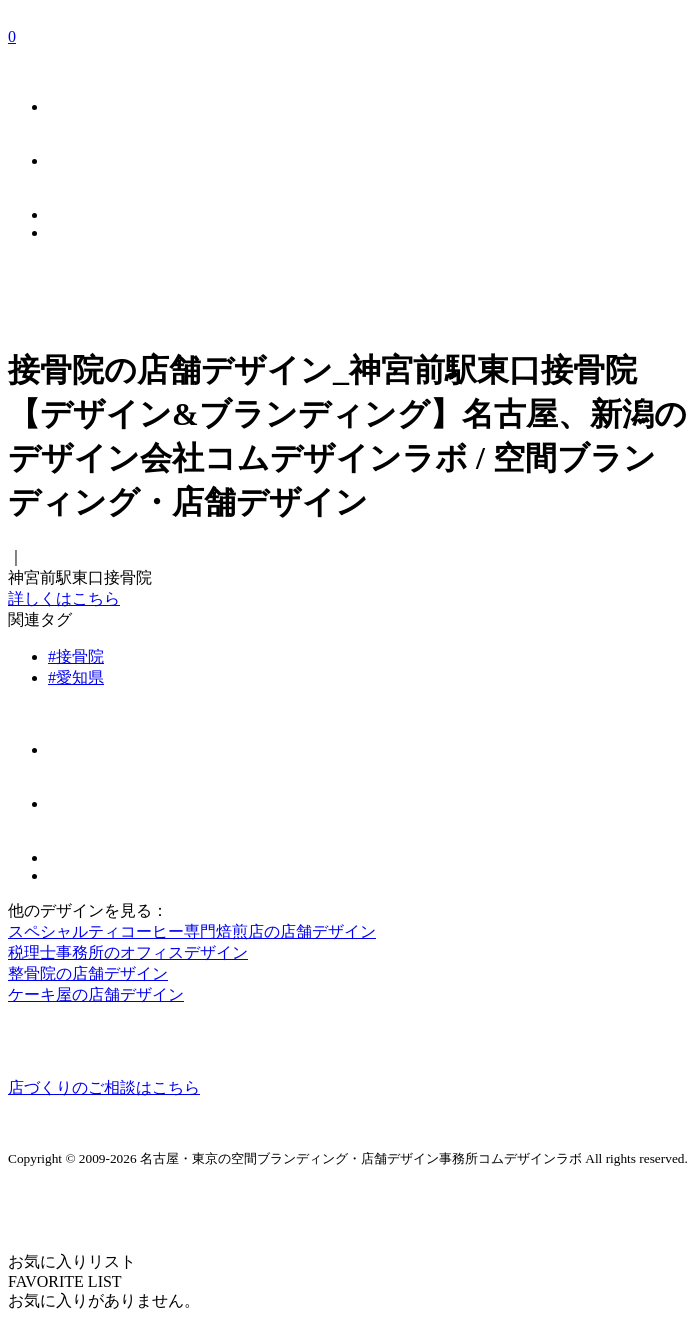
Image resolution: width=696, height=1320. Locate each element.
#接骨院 (76, 656)
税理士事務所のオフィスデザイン (128, 952)
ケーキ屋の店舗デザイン (96, 994)
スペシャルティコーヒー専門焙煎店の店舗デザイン (192, 931)
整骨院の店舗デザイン (88, 973)
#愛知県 (76, 677)
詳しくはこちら (64, 598)
